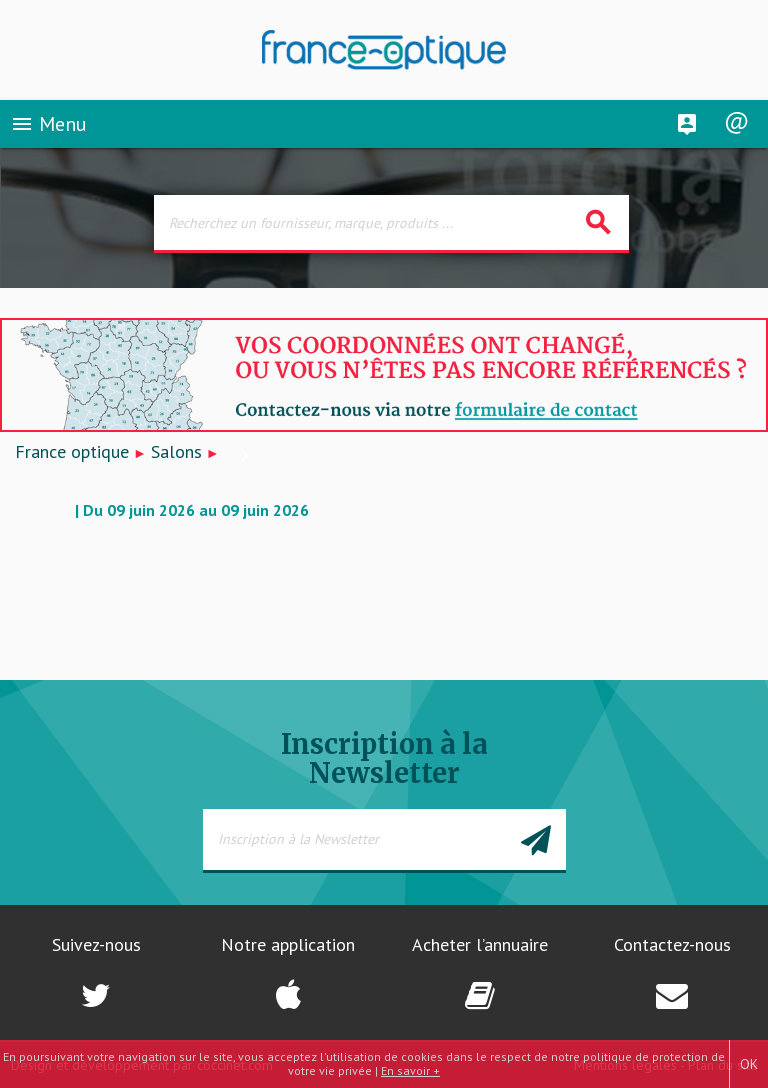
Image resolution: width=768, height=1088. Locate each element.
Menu (48, 124)
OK (749, 1064)
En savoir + (410, 1070)
